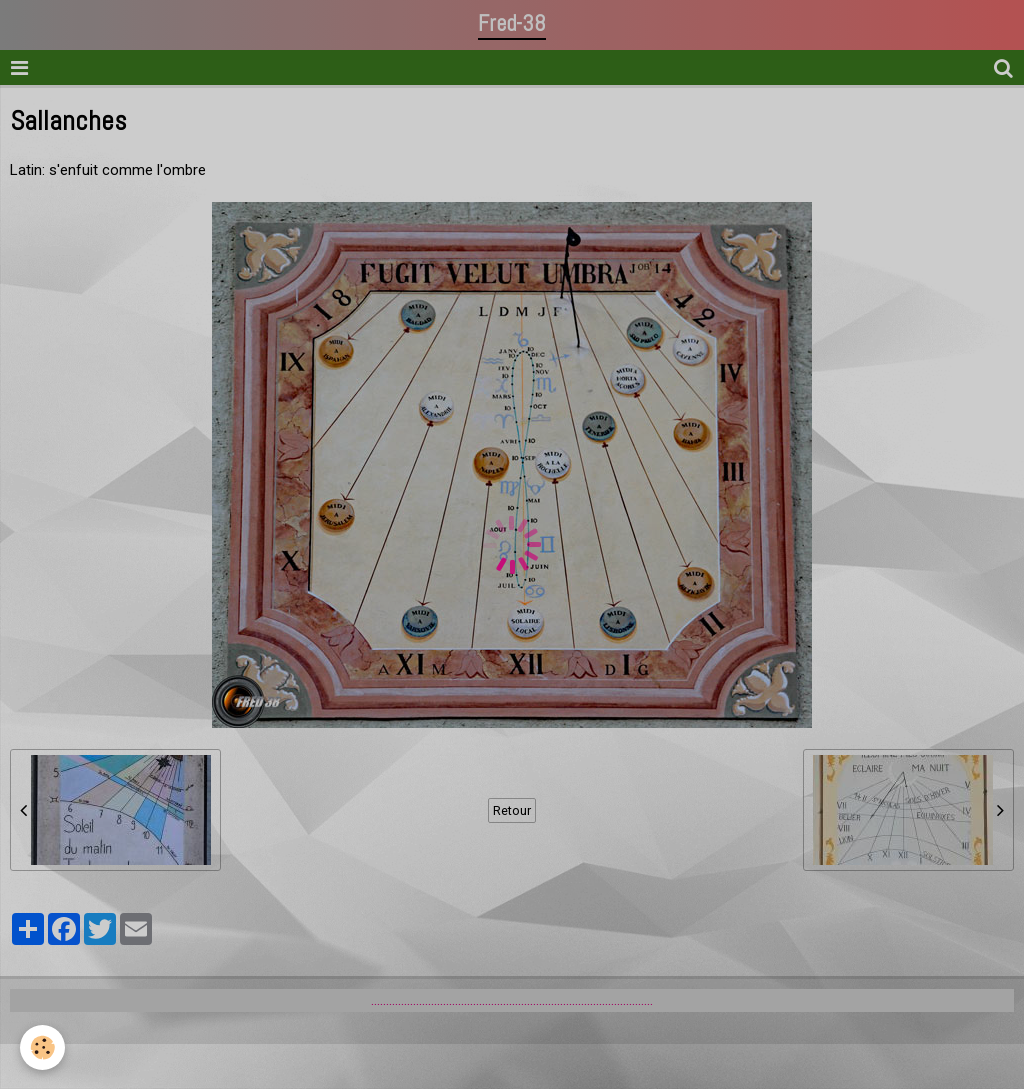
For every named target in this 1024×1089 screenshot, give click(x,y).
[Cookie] (42, 1047)
